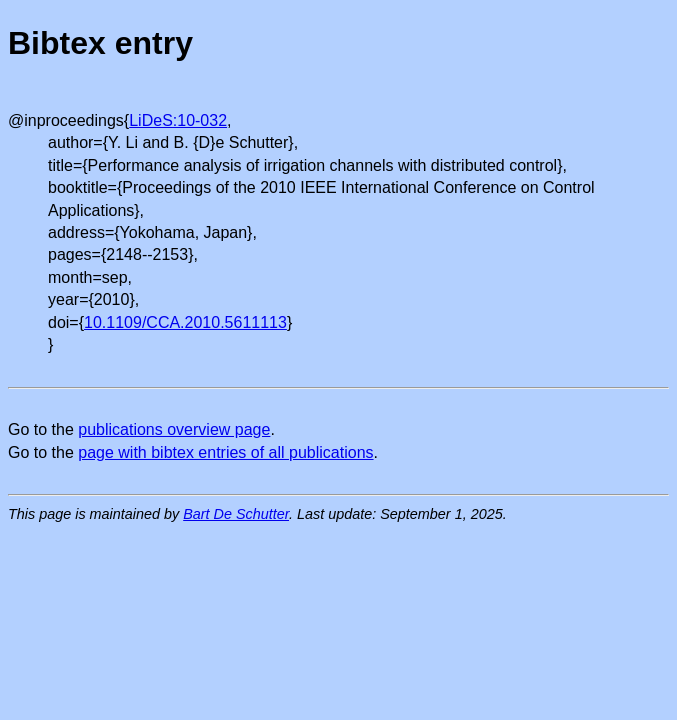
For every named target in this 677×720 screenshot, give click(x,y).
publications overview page (174, 429)
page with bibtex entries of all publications (225, 452)
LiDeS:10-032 (178, 120)
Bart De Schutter (236, 514)
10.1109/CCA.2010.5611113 (185, 322)
